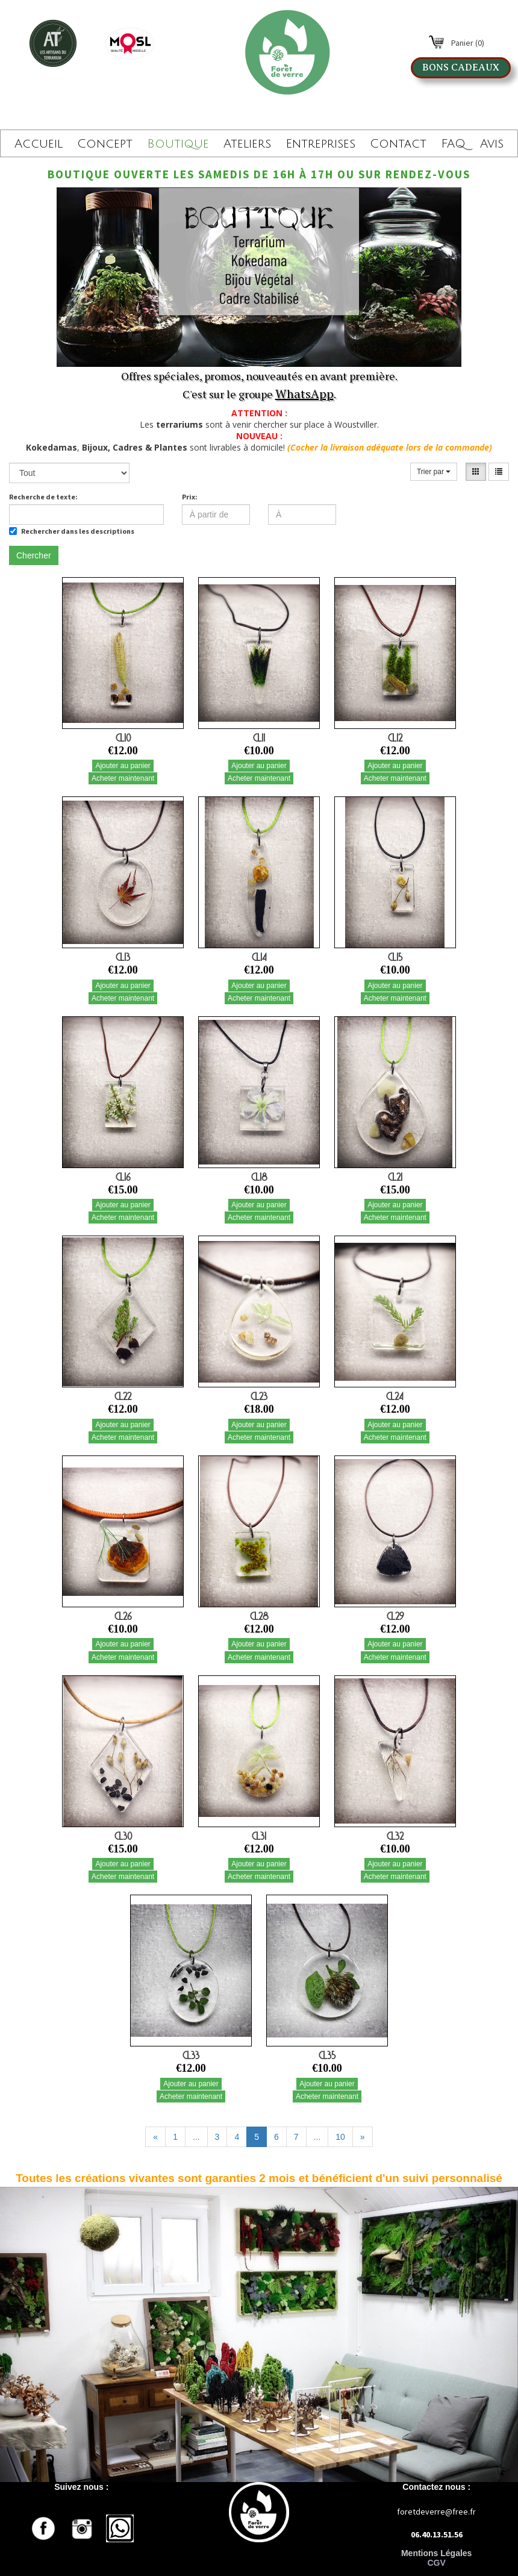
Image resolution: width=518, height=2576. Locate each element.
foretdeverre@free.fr (436, 2511)
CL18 (259, 1177)
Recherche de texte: (43, 496)
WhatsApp (304, 394)
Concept (105, 144)
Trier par (434, 471)
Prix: (190, 496)
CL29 (395, 1616)
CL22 (122, 1396)
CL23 (259, 1396)
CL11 (259, 738)
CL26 (122, 1616)
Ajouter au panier (122, 765)
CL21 (395, 1177)
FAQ (453, 144)
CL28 (259, 1616)
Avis (492, 144)
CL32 (395, 1836)
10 (340, 2137)
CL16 (123, 1177)
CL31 (259, 1836)
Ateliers (247, 144)
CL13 (123, 957)
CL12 (395, 738)
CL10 (123, 738)
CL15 (395, 957)
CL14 (259, 957)
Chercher (33, 555)
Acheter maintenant (123, 778)
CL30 (123, 1836)
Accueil (38, 144)
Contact (398, 144)
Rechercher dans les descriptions (71, 531)
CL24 (395, 1396)
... (196, 2137)
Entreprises (320, 144)
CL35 (327, 2055)
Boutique (178, 144)
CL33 (191, 2055)
